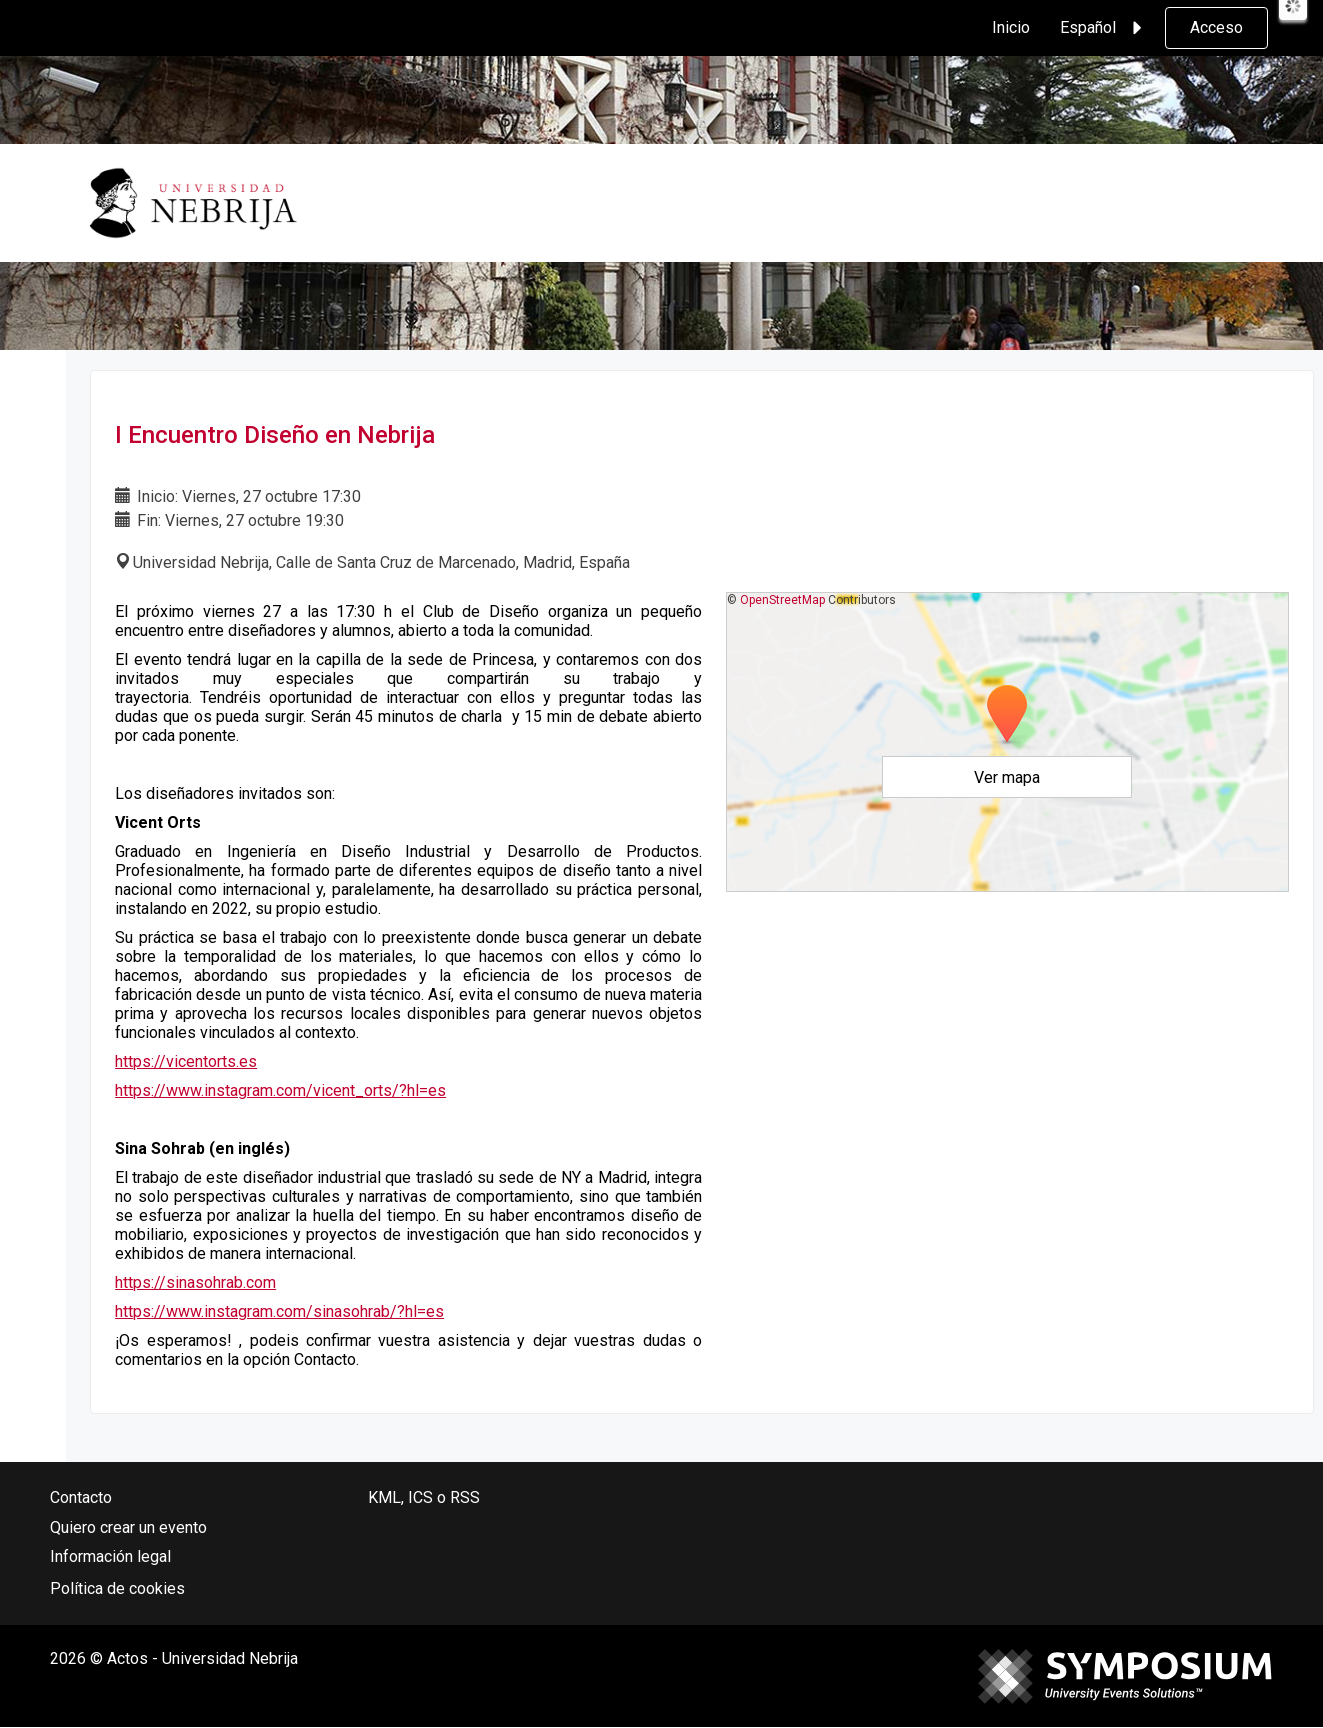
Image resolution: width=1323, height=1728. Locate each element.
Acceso (1216, 27)
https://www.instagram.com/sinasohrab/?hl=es (279, 1311)
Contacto (81, 1497)
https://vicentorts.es (186, 1061)
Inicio (1011, 27)
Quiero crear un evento (128, 1527)
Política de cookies (117, 1588)
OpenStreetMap (782, 600)
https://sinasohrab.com (195, 1282)
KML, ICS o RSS (424, 1497)
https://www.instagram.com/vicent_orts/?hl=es (280, 1090)
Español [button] (1104, 28)
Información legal (110, 1556)
